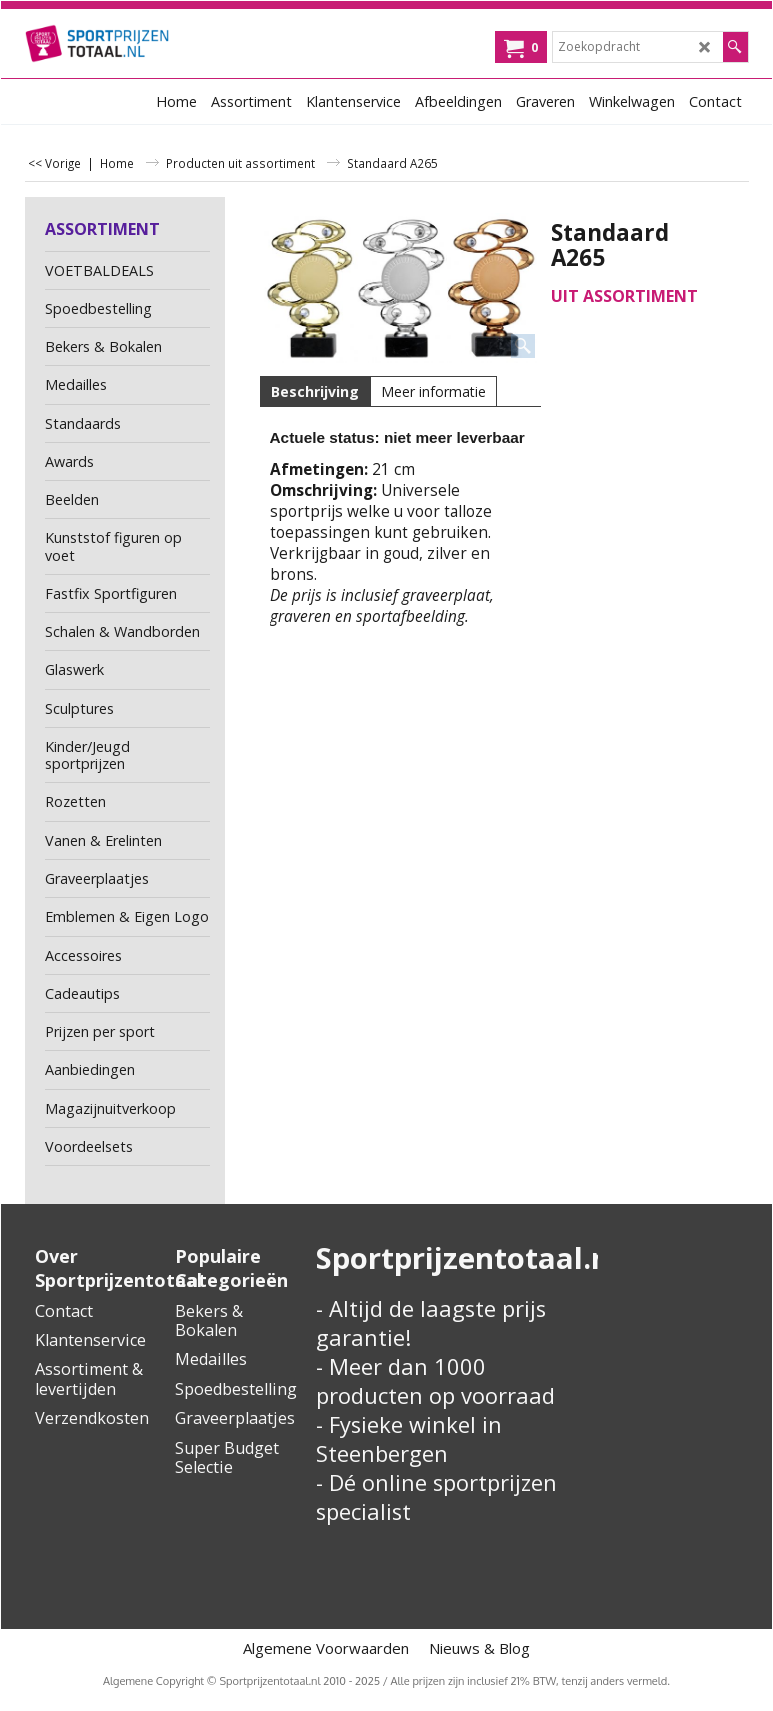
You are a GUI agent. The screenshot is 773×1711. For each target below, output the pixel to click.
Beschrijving (315, 391)
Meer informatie (433, 391)
